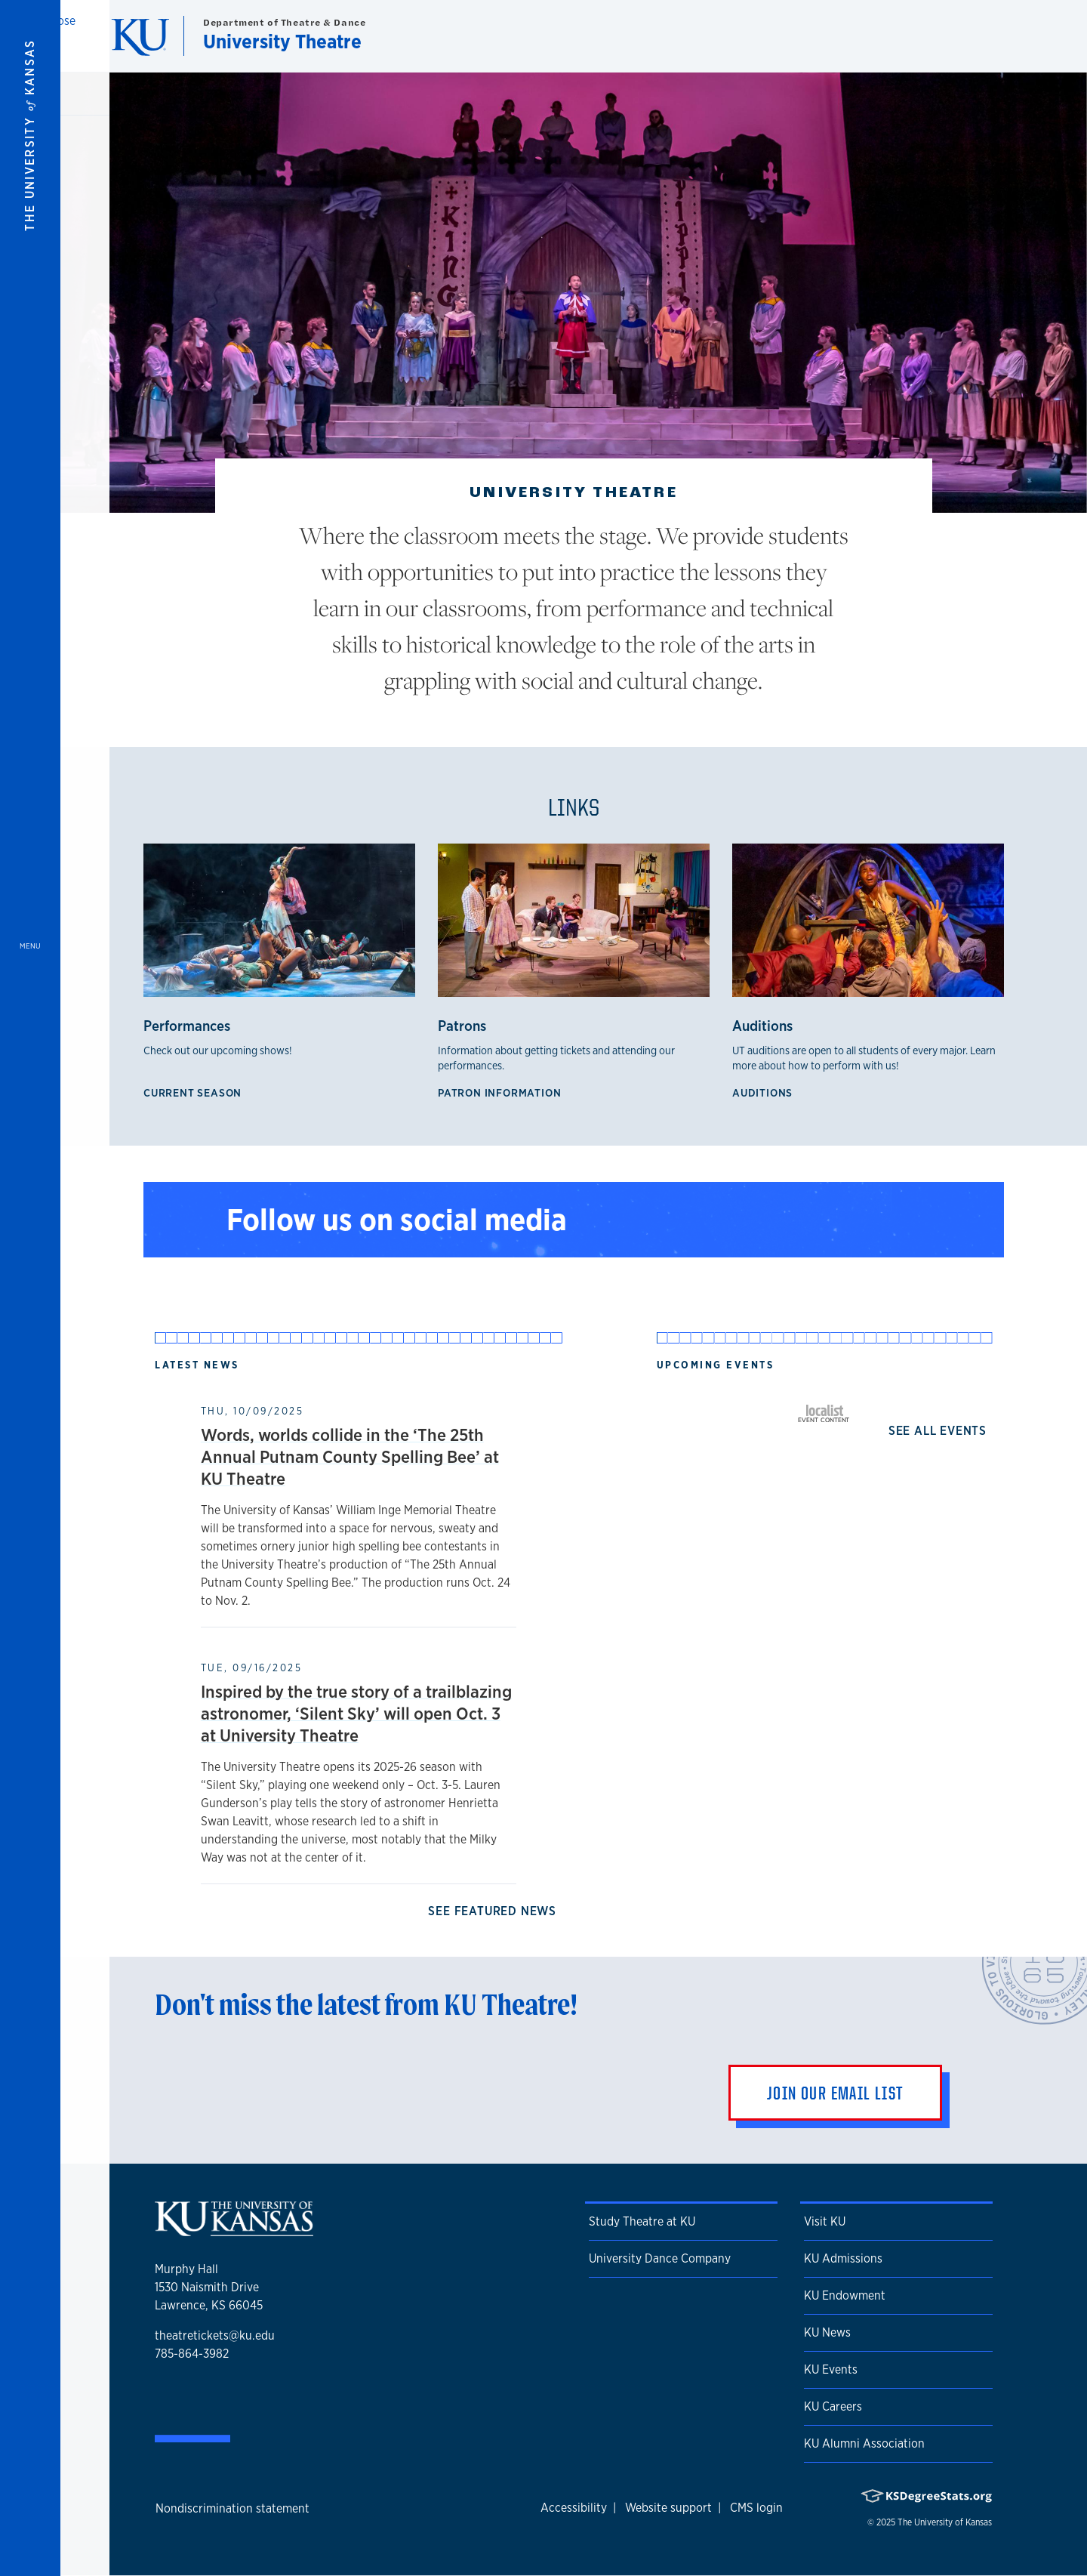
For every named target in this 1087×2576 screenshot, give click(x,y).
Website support (668, 2508)
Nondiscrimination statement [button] (232, 2508)
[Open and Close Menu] (30, 1288)
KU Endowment (844, 2295)
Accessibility (573, 2508)
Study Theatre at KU (642, 2221)
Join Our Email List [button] (835, 2092)
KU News (827, 2332)
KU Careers (833, 2406)
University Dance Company (660, 2258)
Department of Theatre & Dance (284, 22)
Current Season (195, 1092)
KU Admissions (843, 2258)
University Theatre (282, 41)
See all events (940, 1431)
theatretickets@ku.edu (215, 2335)
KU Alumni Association (864, 2443)
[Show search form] (1020, 36)
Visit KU (824, 2221)
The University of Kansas (945, 2522)
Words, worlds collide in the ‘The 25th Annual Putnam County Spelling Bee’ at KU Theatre (350, 1456)
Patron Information (502, 1092)
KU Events (831, 2369)
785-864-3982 (192, 2354)
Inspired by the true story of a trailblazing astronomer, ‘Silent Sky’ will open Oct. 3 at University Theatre (356, 1713)
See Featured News (495, 1911)
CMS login (756, 2508)
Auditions (765, 1092)
